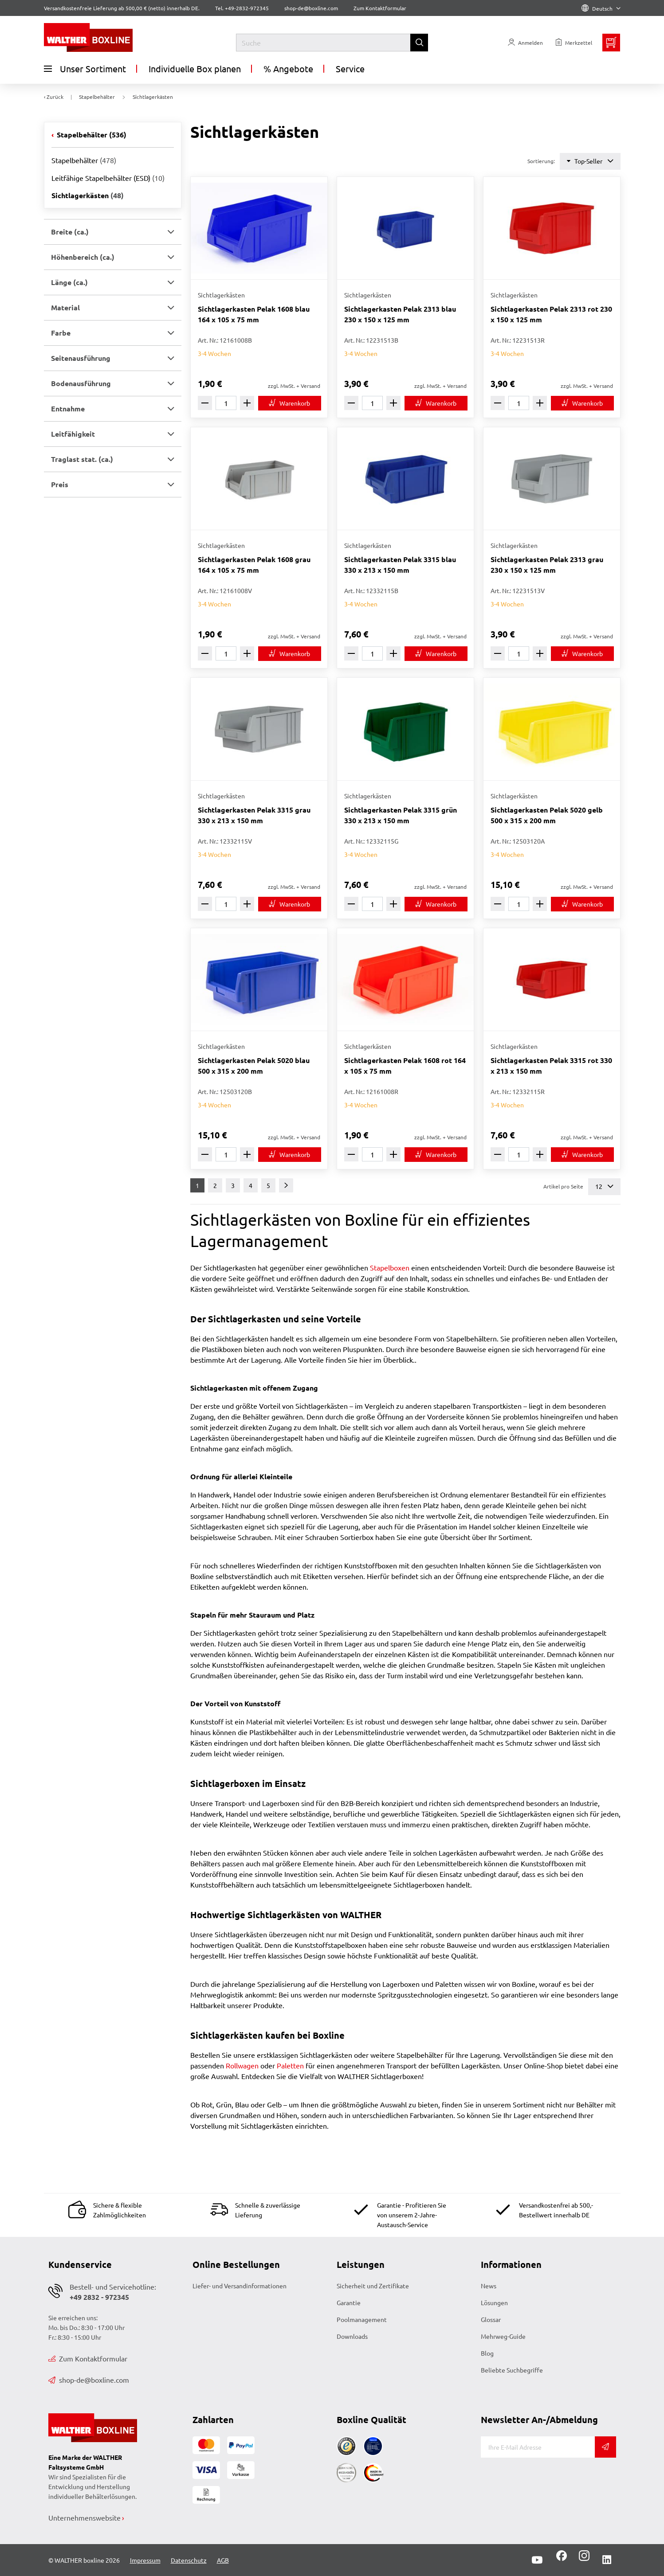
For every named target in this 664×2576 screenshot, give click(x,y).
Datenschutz (189, 2560)
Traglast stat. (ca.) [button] (82, 459)
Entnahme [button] (68, 408)
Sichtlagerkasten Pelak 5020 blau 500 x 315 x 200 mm (254, 1065)
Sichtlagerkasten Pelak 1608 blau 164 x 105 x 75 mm (254, 314)
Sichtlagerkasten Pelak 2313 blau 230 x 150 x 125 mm (400, 314)
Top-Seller (590, 161)
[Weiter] (286, 1185)
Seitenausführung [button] (80, 358)
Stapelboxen (389, 1267)
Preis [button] (59, 484)
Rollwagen (242, 2065)
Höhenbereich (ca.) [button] (82, 257)
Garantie (349, 2302)
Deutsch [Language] (601, 8)
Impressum (145, 2560)
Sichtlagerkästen (87, 195)
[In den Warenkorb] (289, 403)
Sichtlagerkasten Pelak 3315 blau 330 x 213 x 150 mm (400, 565)
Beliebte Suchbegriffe (512, 2370)
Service (350, 68)
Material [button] (65, 307)
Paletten (290, 2065)
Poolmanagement (362, 2319)
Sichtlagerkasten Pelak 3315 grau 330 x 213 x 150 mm (254, 815)
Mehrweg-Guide (503, 2336)
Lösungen (494, 2302)
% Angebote (288, 68)
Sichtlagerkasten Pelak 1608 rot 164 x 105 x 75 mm (405, 1065)
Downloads (352, 2336)
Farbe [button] (61, 332)
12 (604, 1186)
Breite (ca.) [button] (70, 231)
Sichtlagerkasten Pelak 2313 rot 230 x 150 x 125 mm (551, 314)
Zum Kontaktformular (380, 8)
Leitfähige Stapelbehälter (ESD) (108, 177)
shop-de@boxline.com (88, 2379)
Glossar (491, 2319)
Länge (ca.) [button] (69, 282)
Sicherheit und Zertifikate (373, 2286)
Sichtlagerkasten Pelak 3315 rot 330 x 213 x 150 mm (551, 1065)
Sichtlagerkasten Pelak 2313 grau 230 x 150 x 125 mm (547, 565)
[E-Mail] (538, 2447)
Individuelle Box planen (195, 68)
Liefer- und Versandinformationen (240, 2286)
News (488, 2286)
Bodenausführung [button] (81, 383)
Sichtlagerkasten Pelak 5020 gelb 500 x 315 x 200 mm (547, 815)
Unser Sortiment (85, 69)
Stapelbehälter (90, 134)
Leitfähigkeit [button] (73, 433)
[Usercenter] (525, 42)
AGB (223, 2560)
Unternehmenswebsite (84, 2517)
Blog (487, 2353)
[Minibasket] (611, 42)
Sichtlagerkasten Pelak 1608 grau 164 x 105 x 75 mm (254, 565)
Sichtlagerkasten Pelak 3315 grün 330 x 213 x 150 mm (400, 815)
